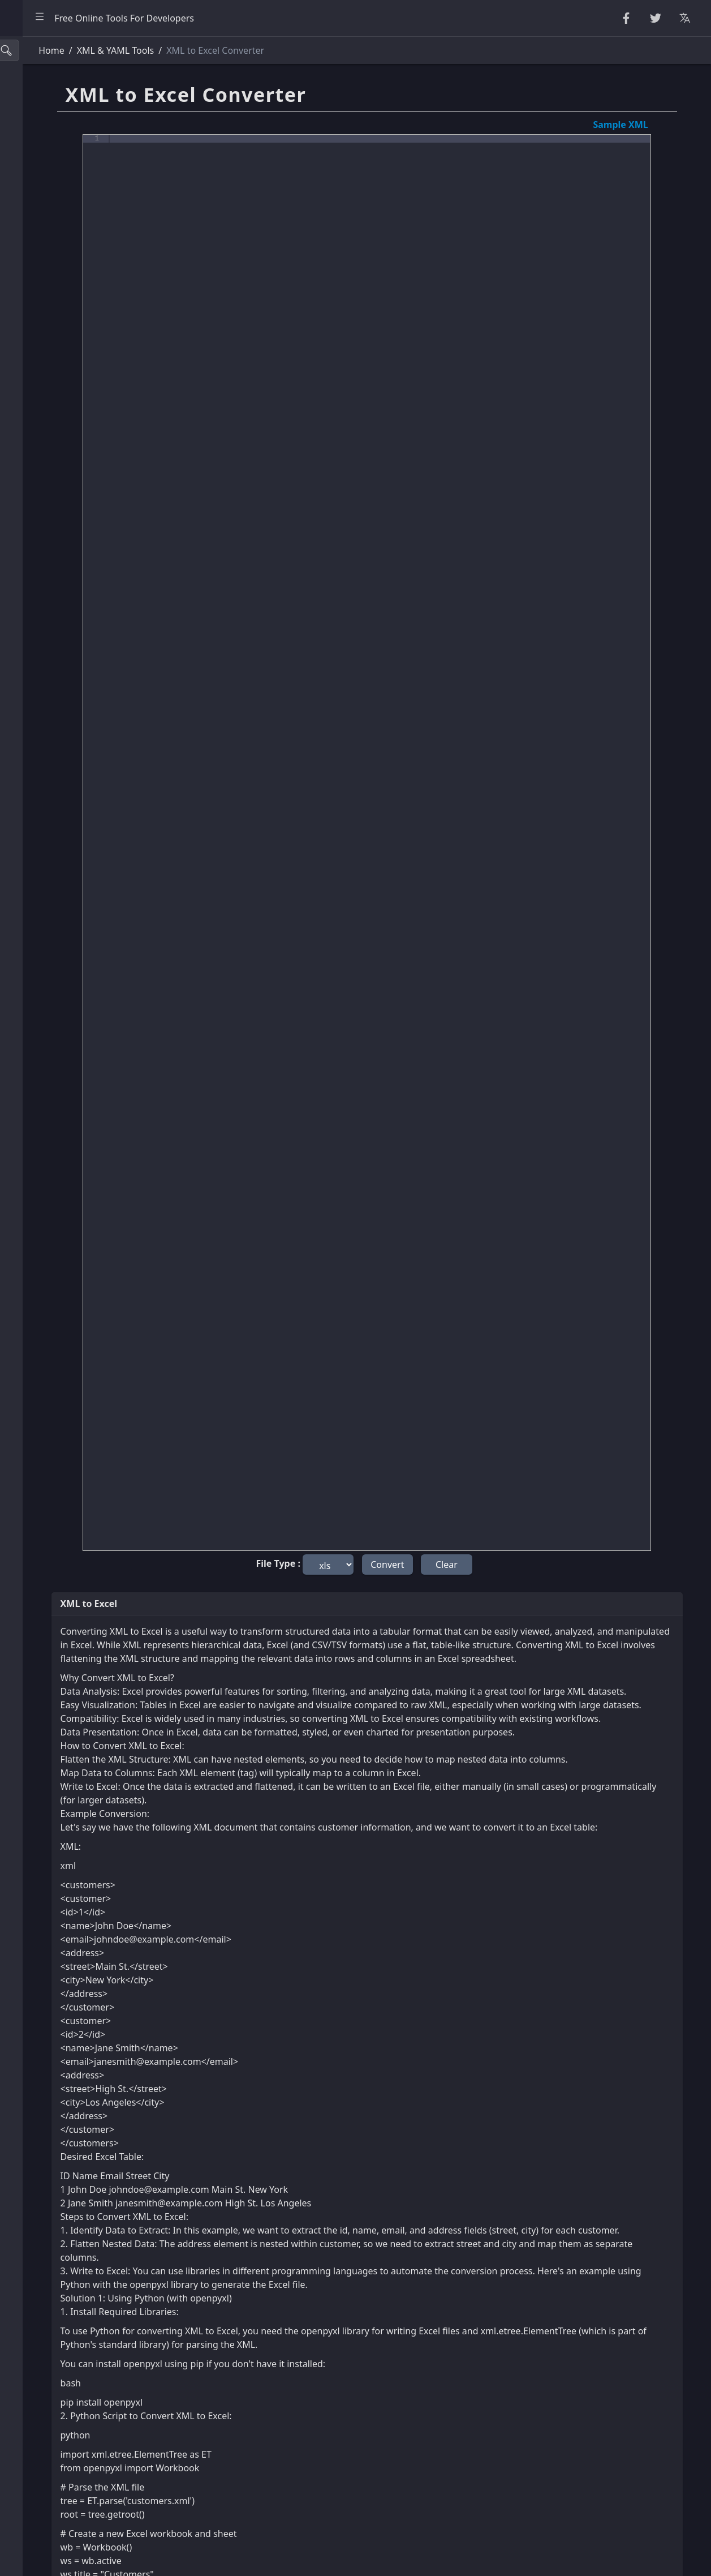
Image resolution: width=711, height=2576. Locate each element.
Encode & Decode (51, 234)
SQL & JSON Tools (50, 360)
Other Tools (38, 511)
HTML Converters (50, 284)
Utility (26, 411)
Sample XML (638, 124)
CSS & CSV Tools (47, 310)
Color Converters (49, 461)
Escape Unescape (50, 209)
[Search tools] (64, 50)
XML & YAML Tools (52, 335)
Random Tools (43, 133)
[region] (77, 1306)
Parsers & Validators (56, 259)
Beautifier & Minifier (56, 82)
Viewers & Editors (50, 385)
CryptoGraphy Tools (55, 184)
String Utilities (43, 108)
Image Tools (39, 487)
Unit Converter (45, 436)
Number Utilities (48, 158)
